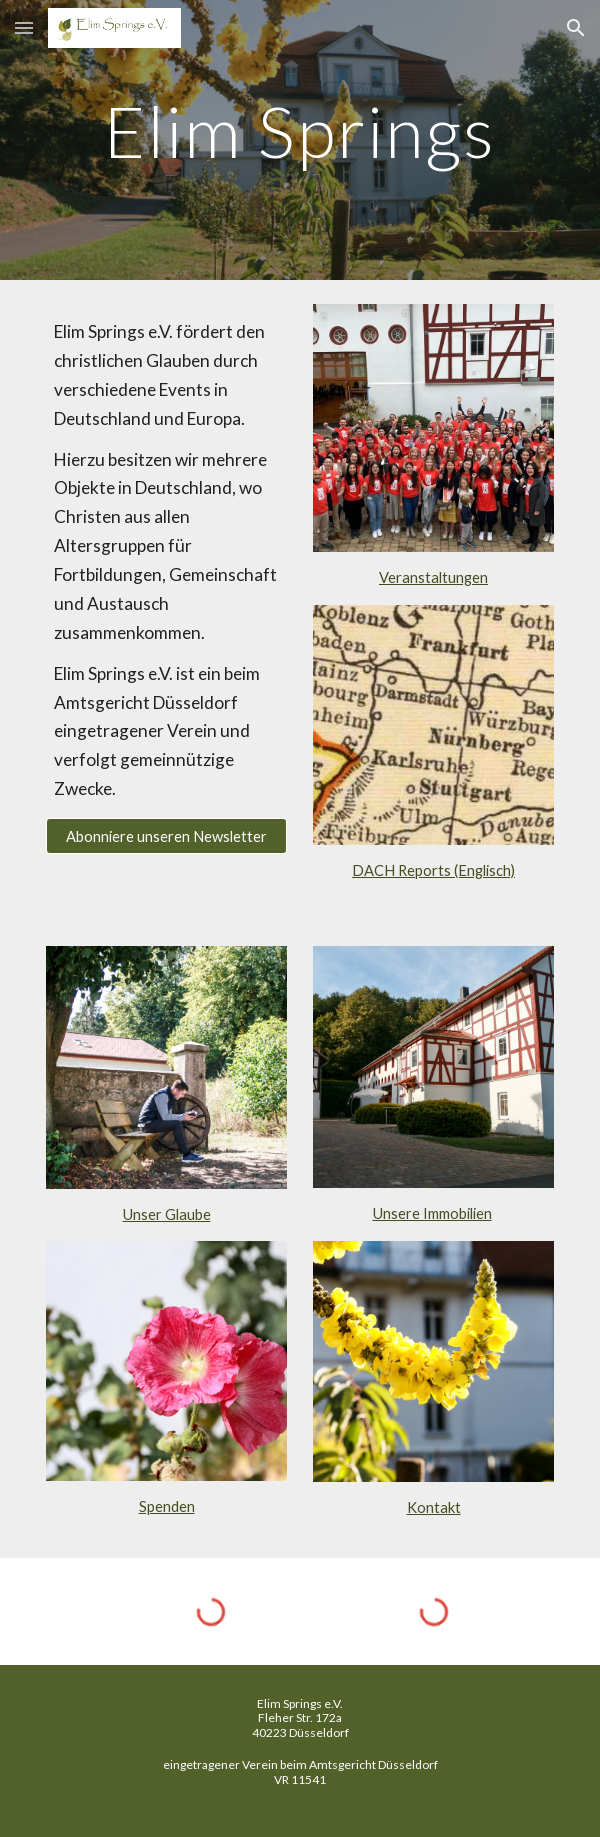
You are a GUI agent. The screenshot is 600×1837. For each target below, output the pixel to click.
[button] (24, 27)
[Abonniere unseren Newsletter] (166, 836)
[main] (299, 140)
